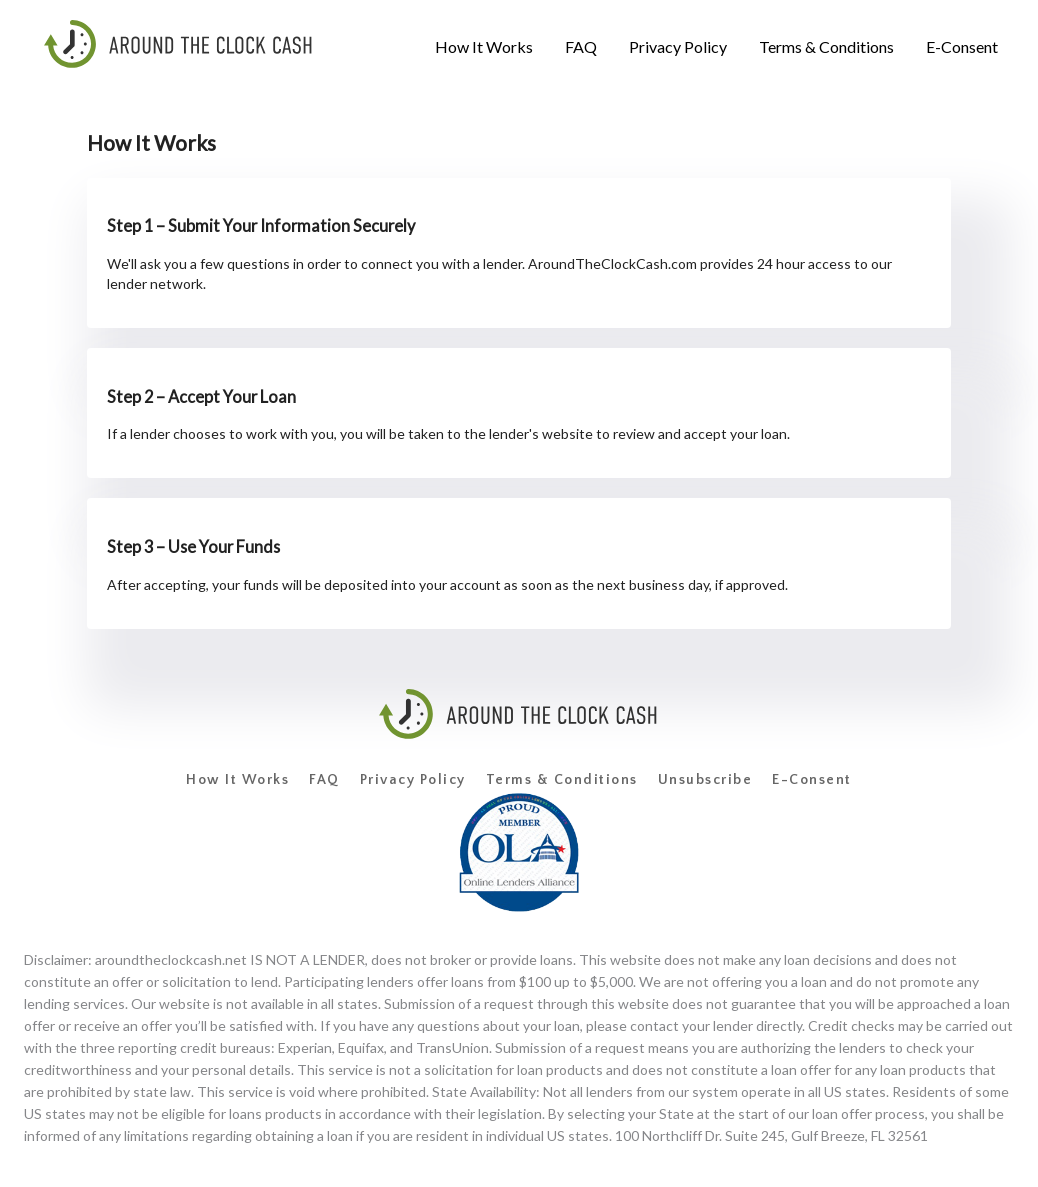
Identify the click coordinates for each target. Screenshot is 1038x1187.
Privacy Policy (413, 780)
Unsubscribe (705, 780)
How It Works (237, 780)
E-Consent (812, 780)
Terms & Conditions (562, 780)
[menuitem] (484, 47)
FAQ (324, 780)
